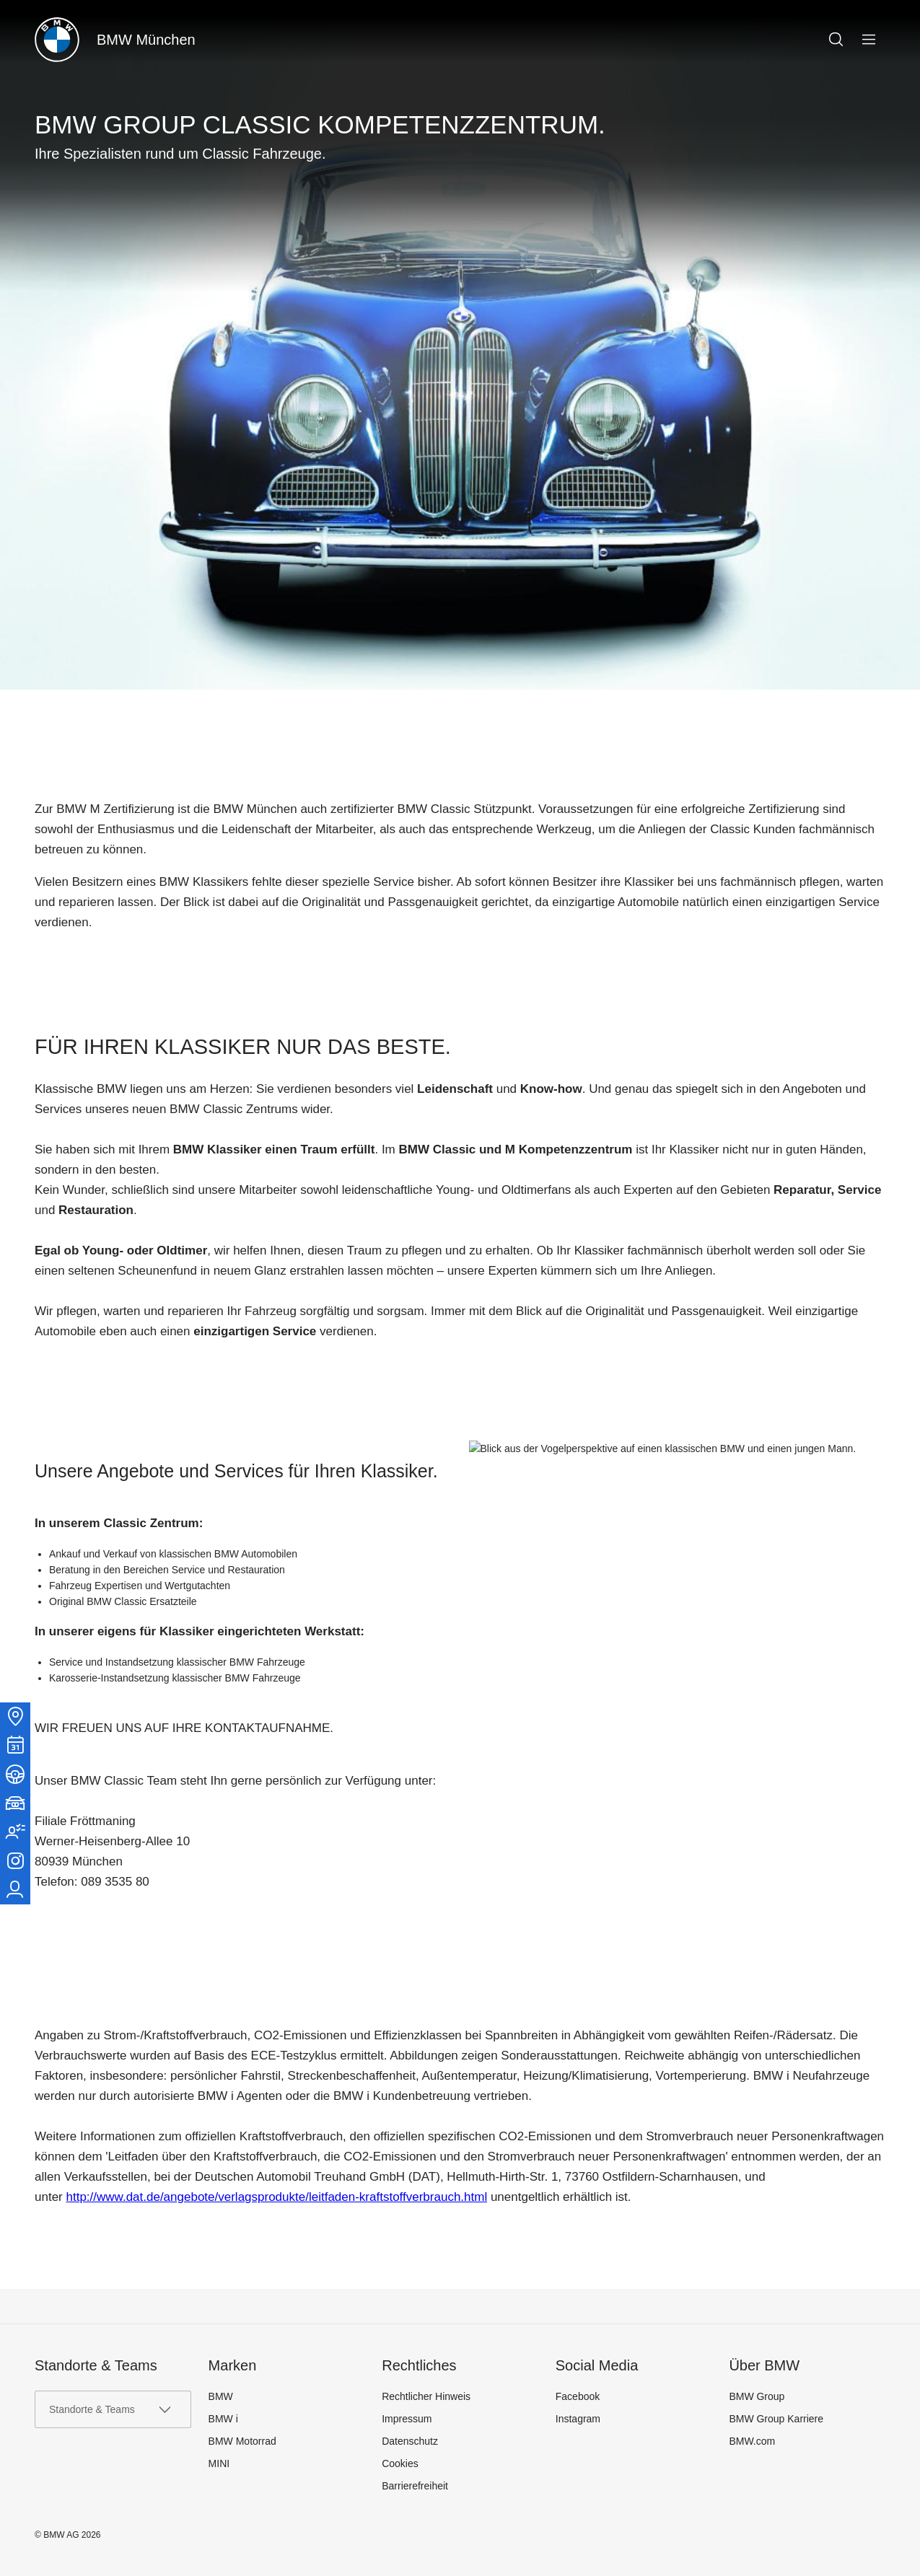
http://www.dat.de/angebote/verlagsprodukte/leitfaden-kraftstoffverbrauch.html (276, 2197)
